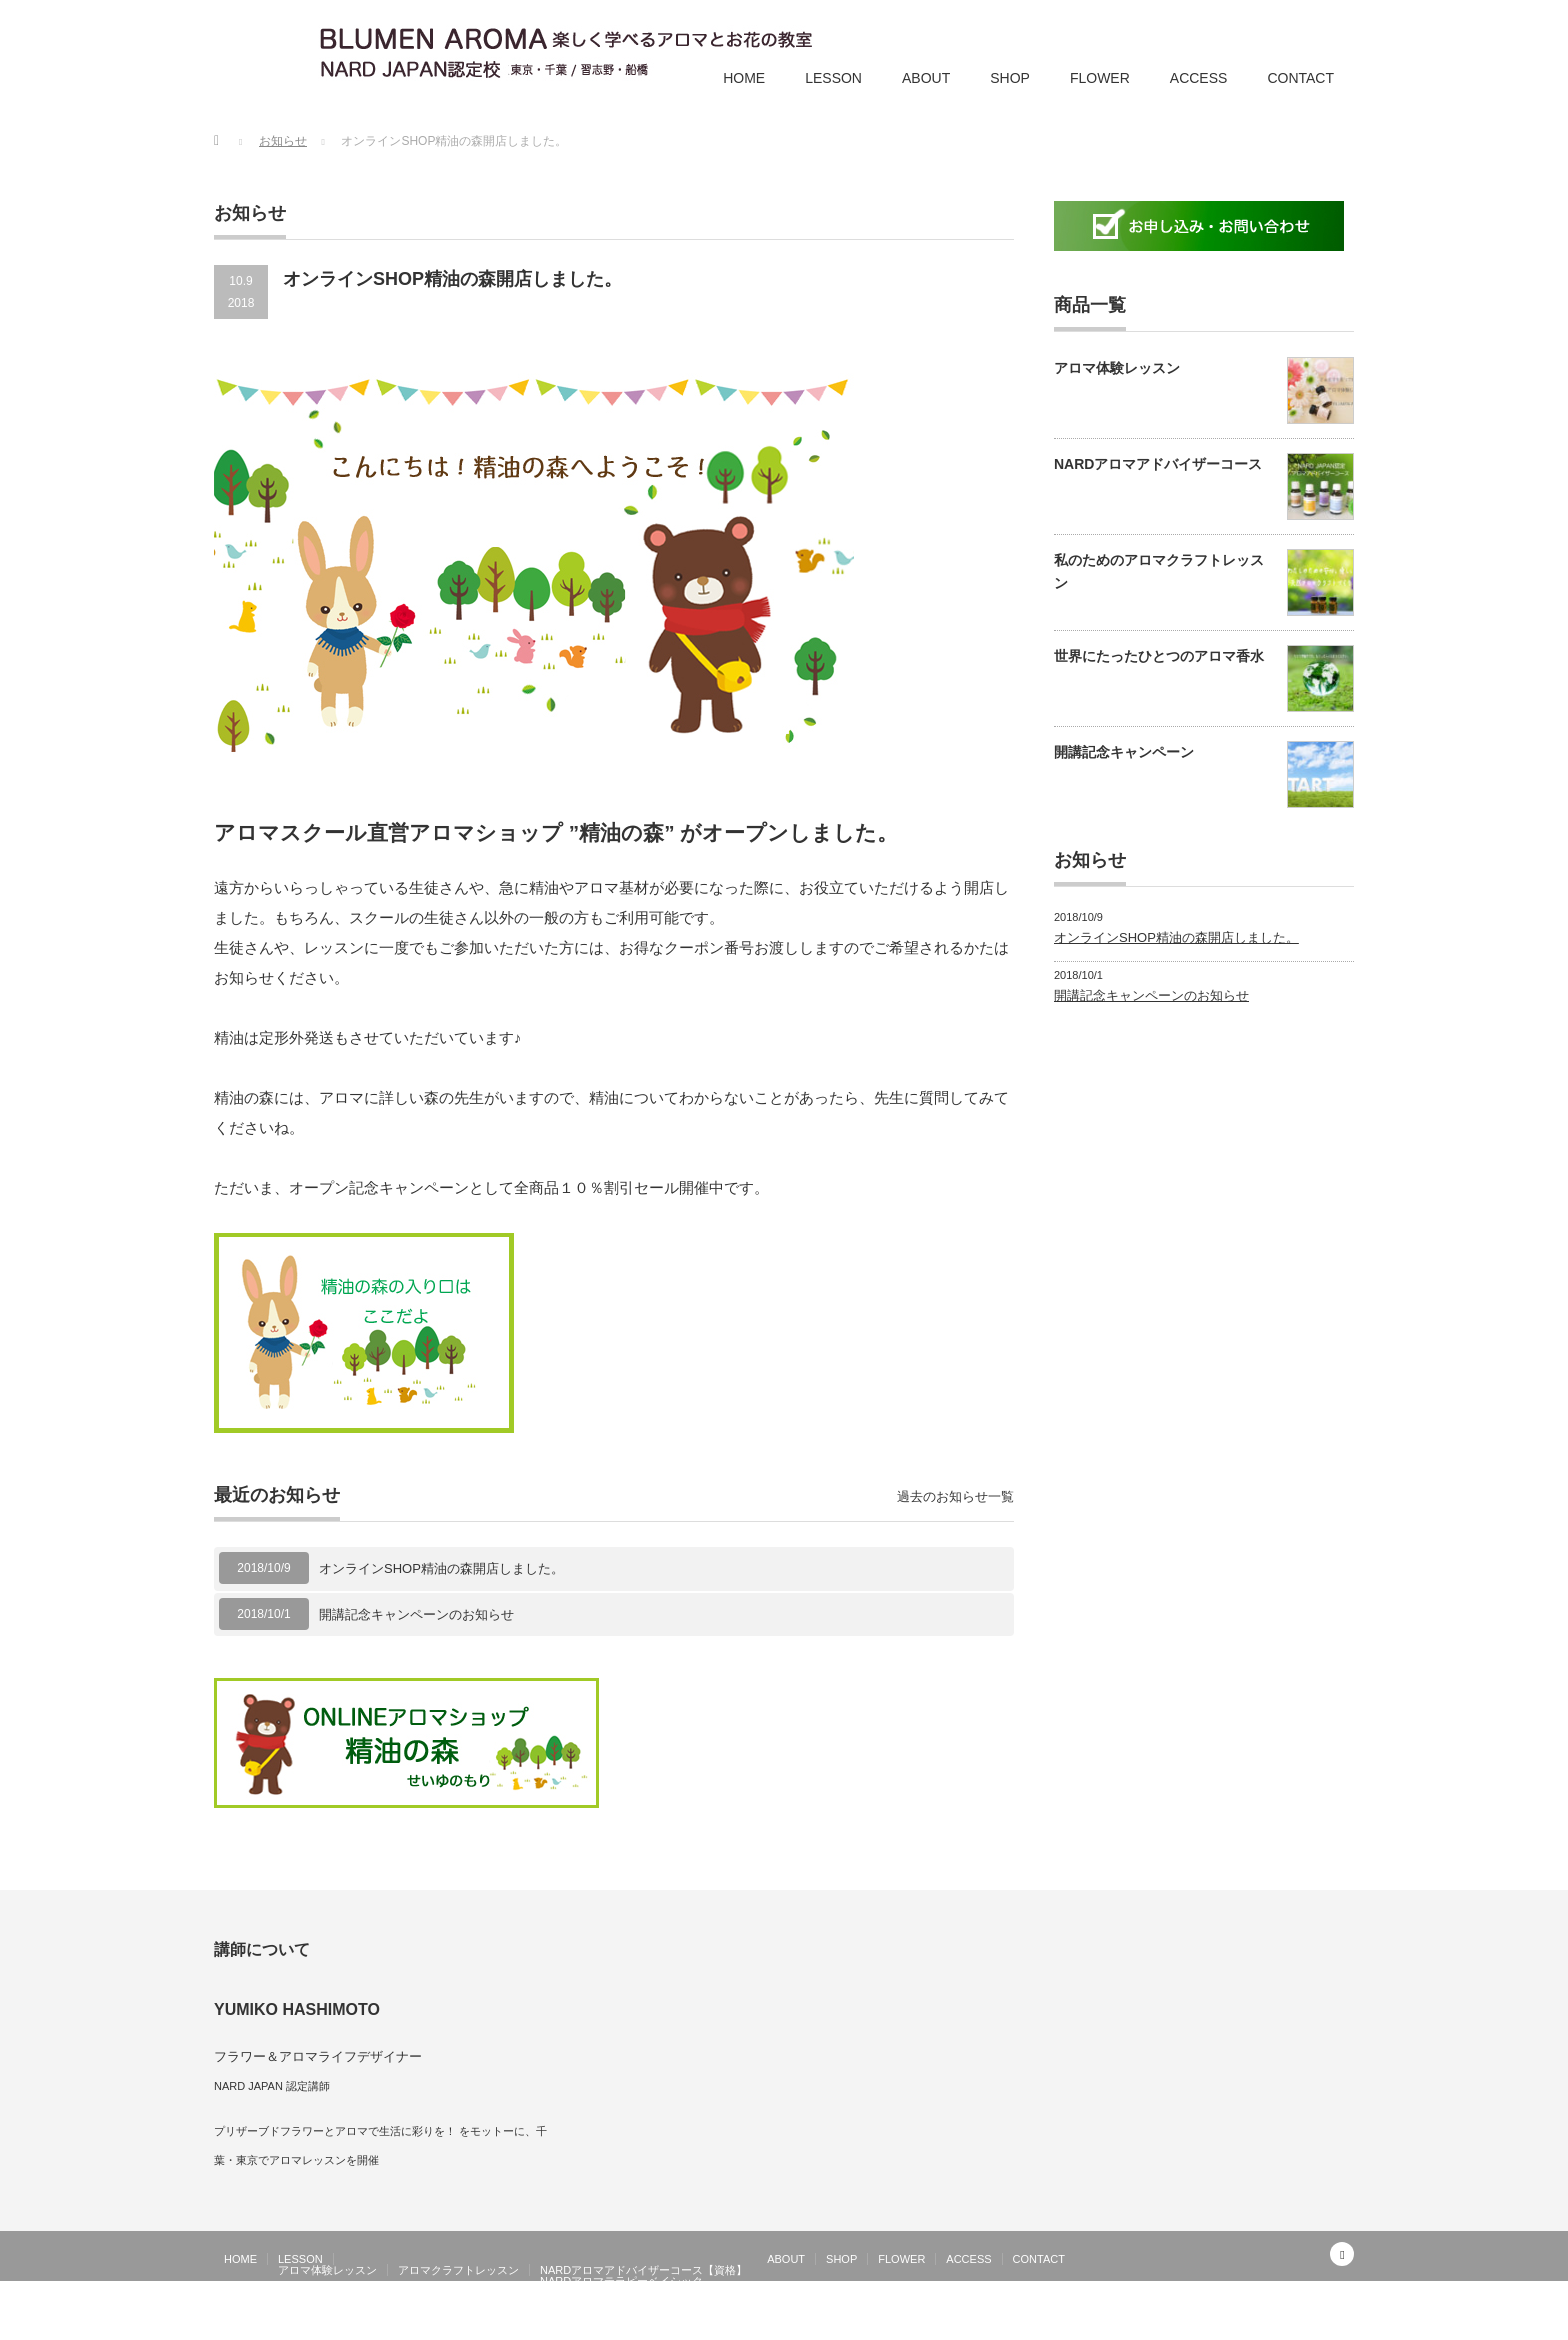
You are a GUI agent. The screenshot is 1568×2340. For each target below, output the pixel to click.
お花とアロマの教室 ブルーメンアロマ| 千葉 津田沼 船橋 (1197, 2325)
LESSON (833, 78)
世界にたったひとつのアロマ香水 (1159, 656)
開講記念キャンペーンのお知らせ (416, 1614)
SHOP (1010, 78)
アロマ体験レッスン (1117, 368)
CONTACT (1300, 78)
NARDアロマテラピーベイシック (621, 2281)
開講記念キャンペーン (1124, 752)
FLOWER (1100, 78)
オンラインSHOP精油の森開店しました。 (441, 1568)
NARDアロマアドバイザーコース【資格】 (643, 2270)
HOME (744, 78)
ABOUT (926, 78)
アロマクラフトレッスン (458, 2270)
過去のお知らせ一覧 (955, 1496)
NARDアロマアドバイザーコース (1158, 464)
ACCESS (1199, 78)
